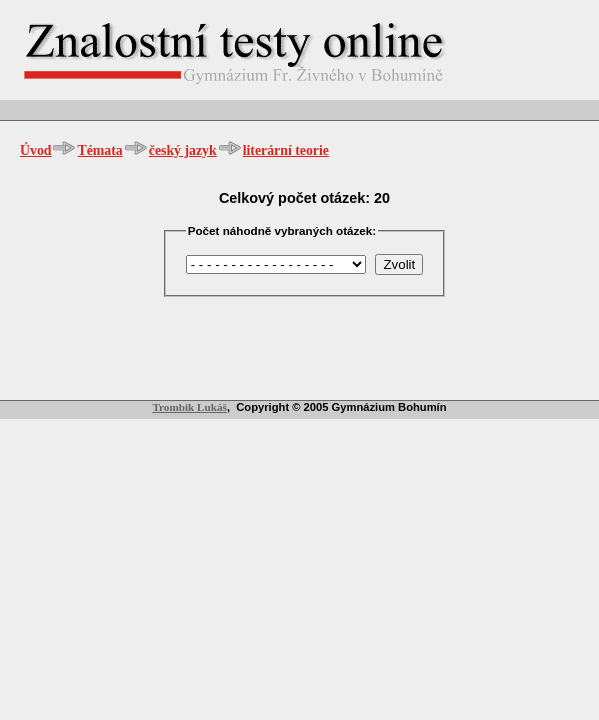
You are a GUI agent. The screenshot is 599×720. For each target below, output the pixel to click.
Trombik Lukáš (189, 407)
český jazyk (183, 150)
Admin (24, 110)
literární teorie (286, 150)
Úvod (35, 150)
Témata (99, 150)
